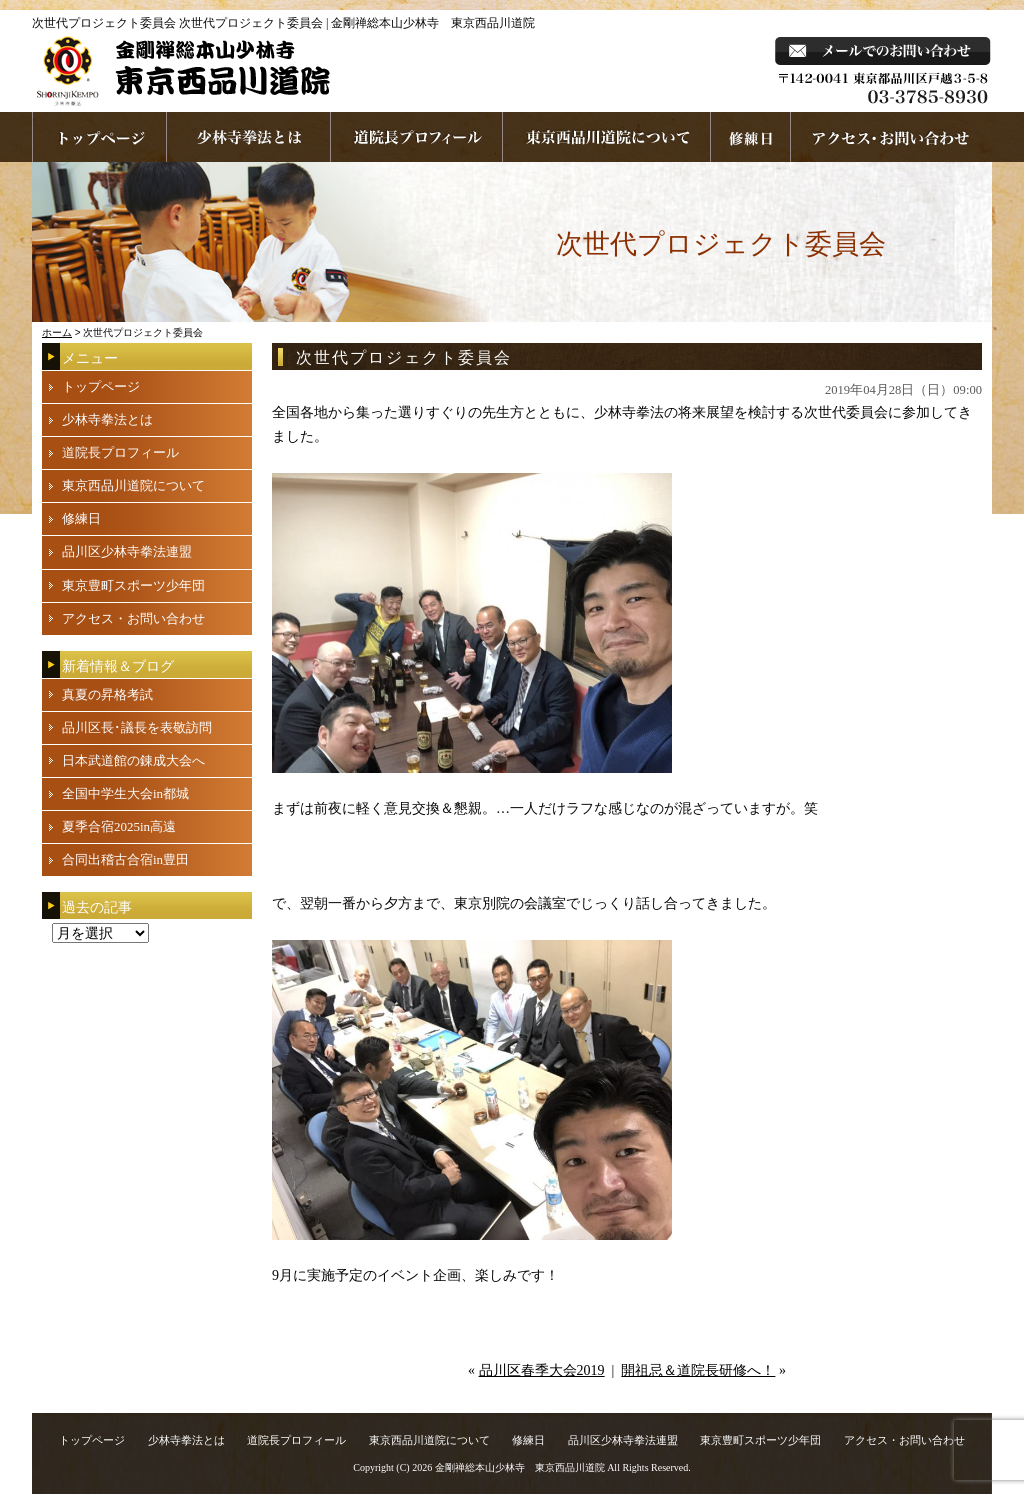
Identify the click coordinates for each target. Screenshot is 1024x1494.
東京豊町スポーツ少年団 (133, 585)
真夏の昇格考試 (107, 694)
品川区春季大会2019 (542, 1370)
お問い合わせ (891, 137)
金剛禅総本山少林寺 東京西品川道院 (520, 1467)
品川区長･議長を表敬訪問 (137, 727)
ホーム (57, 332)
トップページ (101, 386)
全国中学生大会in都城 (125, 793)
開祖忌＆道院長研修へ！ (698, 1370)
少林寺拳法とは (249, 137)
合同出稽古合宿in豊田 (125, 859)
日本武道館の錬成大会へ (133, 760)
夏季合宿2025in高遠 (119, 826)
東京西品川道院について (607, 137)
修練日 (81, 518)
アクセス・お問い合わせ (133, 618)
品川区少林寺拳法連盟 (127, 551)
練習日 (751, 137)
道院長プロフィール (417, 137)
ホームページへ (99, 137)
